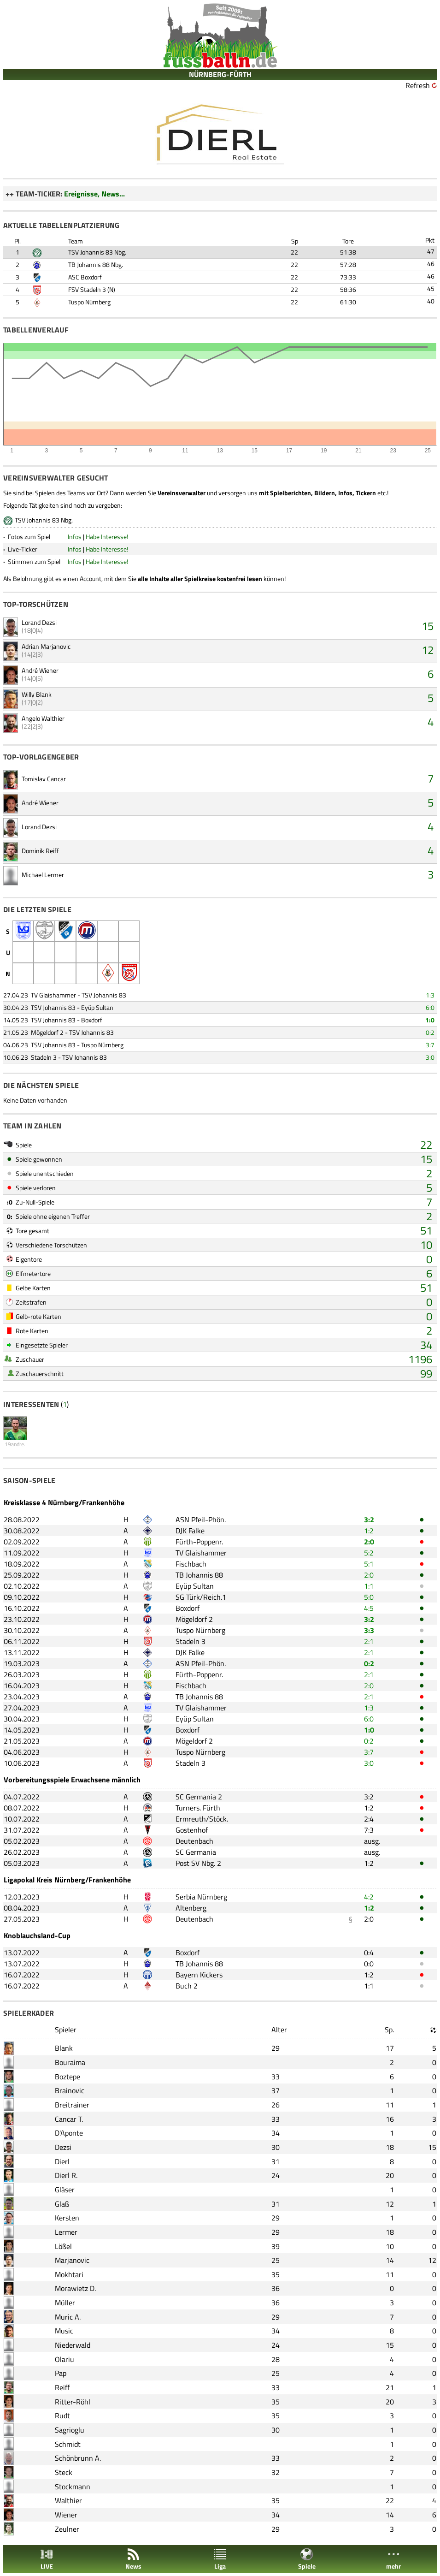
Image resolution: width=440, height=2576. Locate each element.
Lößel (63, 2246)
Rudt (62, 2415)
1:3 (430, 995)
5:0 (369, 1597)
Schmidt (68, 2444)
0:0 (369, 1963)
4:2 (369, 1896)
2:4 (369, 1818)
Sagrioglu (69, 2429)
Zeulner (67, 2528)
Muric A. (68, 2316)
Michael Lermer (43, 874)
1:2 (369, 1530)
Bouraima (70, 2062)
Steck (63, 2472)
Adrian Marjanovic (46, 646)
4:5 (369, 1608)
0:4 (369, 1952)
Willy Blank (37, 694)
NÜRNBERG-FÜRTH (220, 74)
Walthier (68, 2500)
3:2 (369, 1519)
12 (428, 649)
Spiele (307, 2559)
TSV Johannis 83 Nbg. (97, 252)
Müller (65, 2302)
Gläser (65, 2189)
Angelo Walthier (43, 718)
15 (428, 625)
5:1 (369, 1563)
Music (64, 2330)
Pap (60, 2373)
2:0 (369, 1541)
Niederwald (72, 2344)
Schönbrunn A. (78, 2457)
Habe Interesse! (107, 536)
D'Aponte (69, 2132)
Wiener (66, 2514)
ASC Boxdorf (85, 277)
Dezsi (63, 2147)
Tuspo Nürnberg (89, 302)
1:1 (369, 1585)
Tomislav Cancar (44, 778)
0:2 (430, 1032)
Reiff (62, 2387)
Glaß (62, 2203)
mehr (393, 2559)
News (133, 2559)
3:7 (430, 1045)
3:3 (369, 1630)
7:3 (369, 1829)
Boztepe (67, 2076)
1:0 (429, 1020)
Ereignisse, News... (94, 193)
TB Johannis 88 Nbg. (95, 264)
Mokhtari (69, 2274)
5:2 (369, 1552)
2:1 (369, 1641)
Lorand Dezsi (39, 622)
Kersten (67, 2217)
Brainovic (69, 2090)
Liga (220, 2559)
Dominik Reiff (40, 850)
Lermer (66, 2232)
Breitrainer (72, 2104)
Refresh (417, 85)
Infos (75, 536)
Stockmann (72, 2486)
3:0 (430, 1057)
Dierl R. (66, 2175)
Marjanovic (72, 2260)
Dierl (62, 2161)
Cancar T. (69, 2119)
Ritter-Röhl (72, 2401)
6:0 (430, 1007)
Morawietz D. (75, 2288)
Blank (64, 2048)
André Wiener (40, 670)
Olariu (64, 2359)
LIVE (46, 2559)
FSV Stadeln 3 (87, 289)
